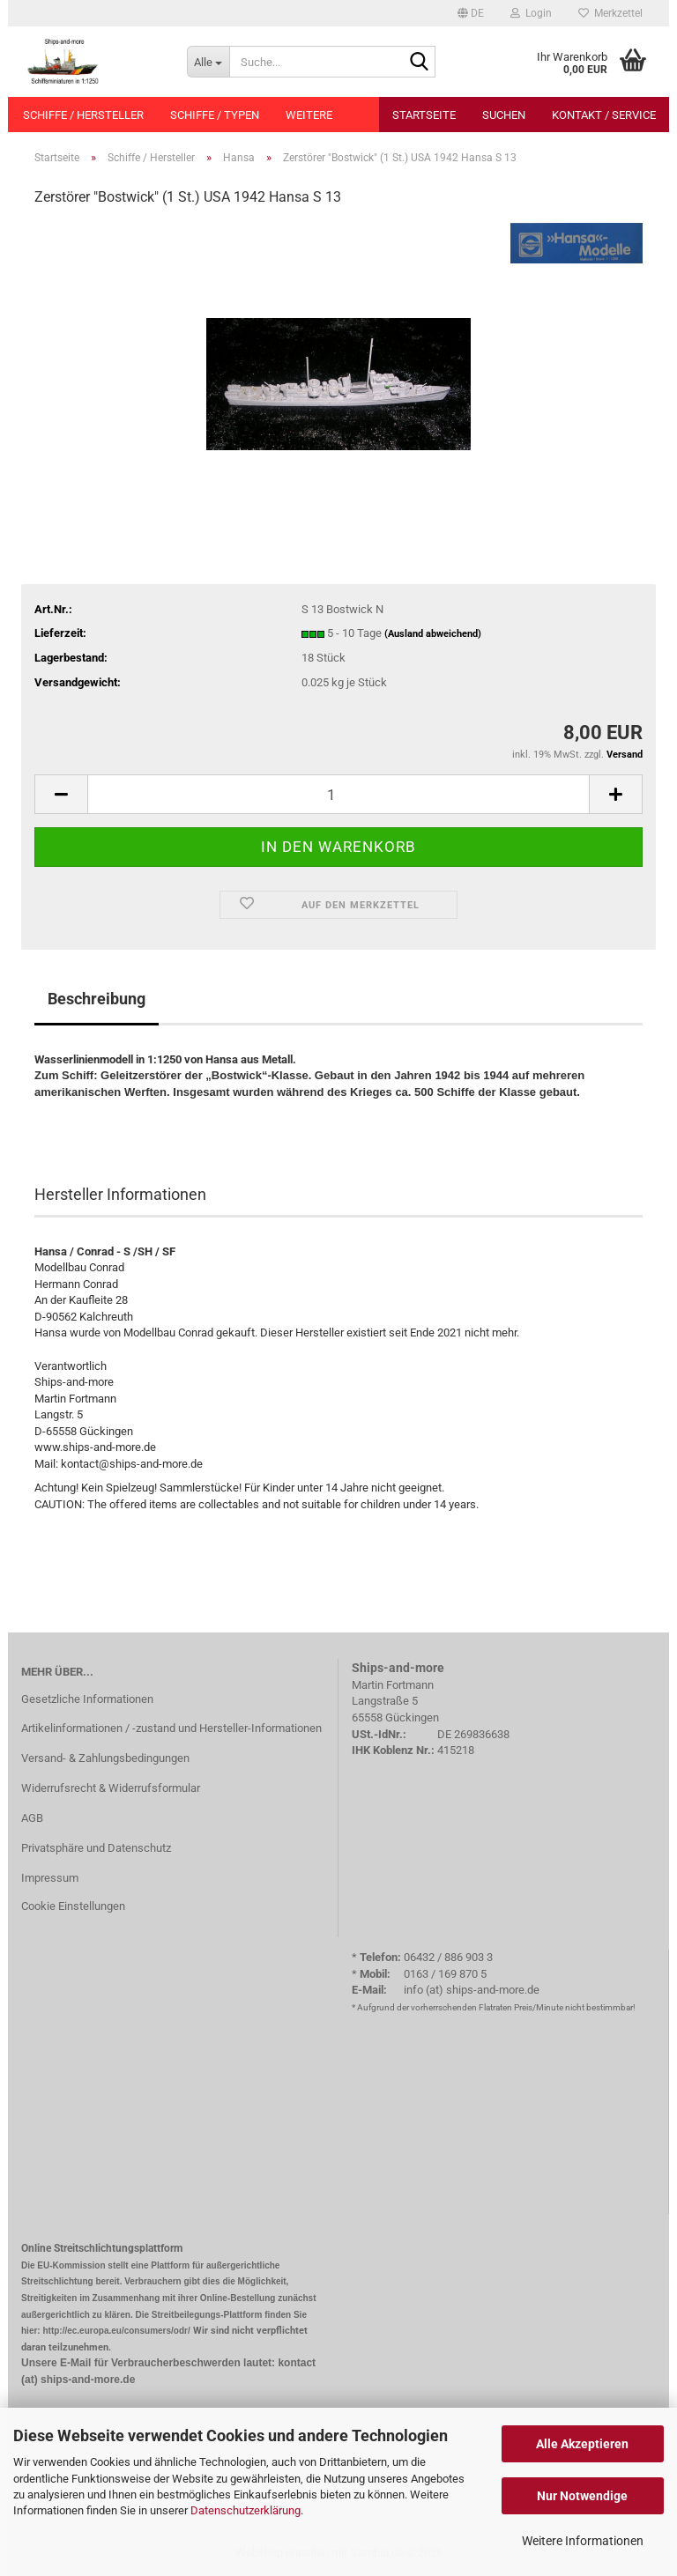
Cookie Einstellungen (73, 1906)
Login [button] (531, 13)
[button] (470, 13)
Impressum (49, 1877)
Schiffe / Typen (214, 115)
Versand (624, 754)
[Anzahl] (338, 794)
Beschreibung (96, 998)
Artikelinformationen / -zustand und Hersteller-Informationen (171, 1728)
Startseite (424, 115)
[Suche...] (208, 62)
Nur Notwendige (582, 2496)
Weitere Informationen (583, 2541)
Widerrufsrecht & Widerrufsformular (110, 1788)
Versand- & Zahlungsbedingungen (105, 1758)
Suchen (503, 115)
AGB (32, 1818)
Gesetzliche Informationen (87, 1699)
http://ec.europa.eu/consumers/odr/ (116, 2330)
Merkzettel (610, 13)
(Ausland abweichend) (432, 634)
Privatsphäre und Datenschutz (96, 1847)
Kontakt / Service (604, 115)
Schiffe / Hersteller (83, 115)
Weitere (309, 115)
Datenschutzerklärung (245, 2510)
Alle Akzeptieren (582, 2444)
